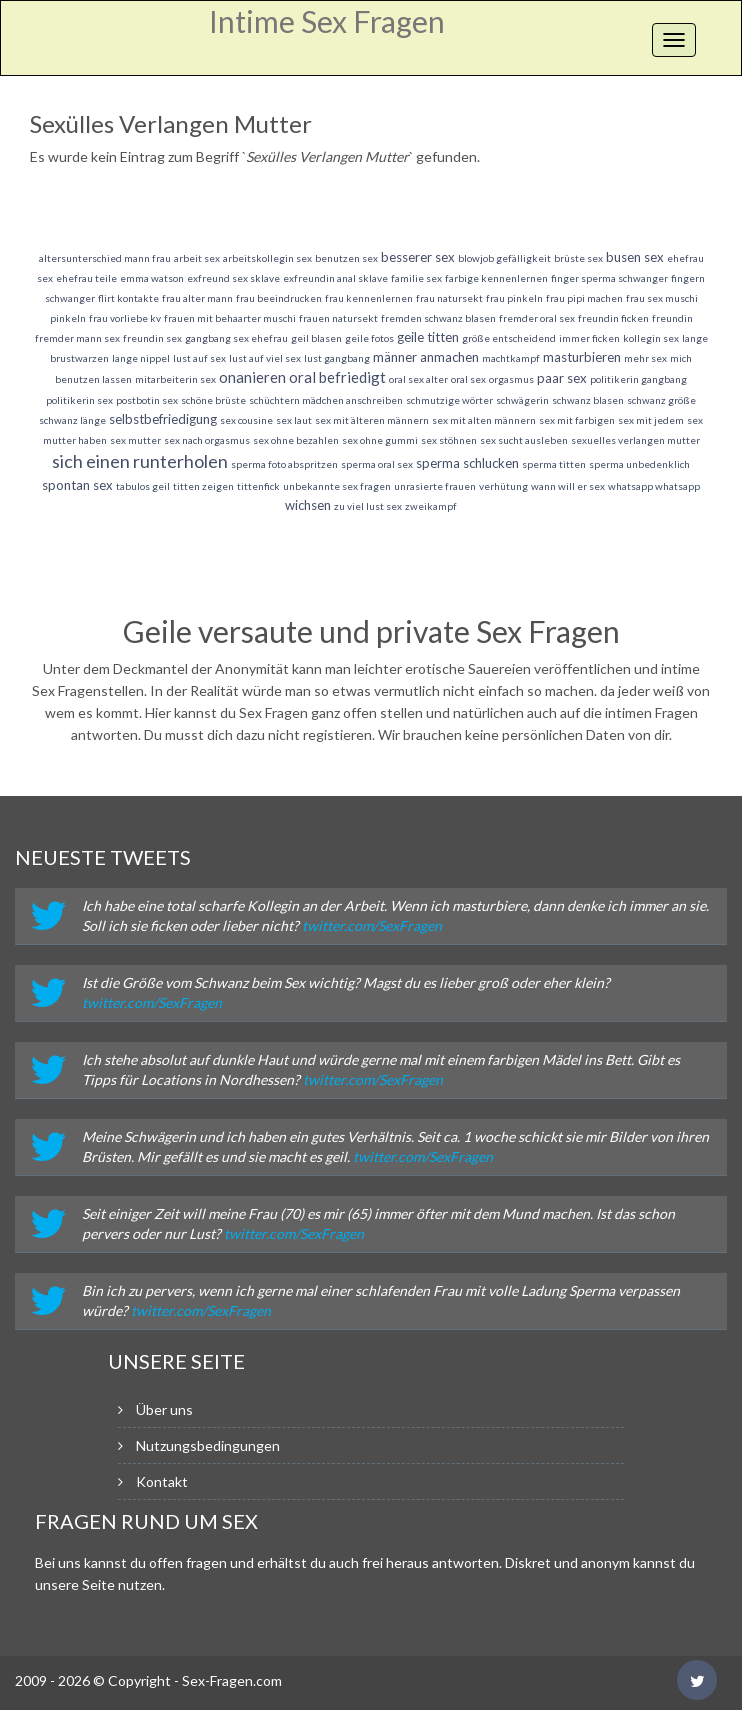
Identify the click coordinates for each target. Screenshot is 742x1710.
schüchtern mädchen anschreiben (326, 400)
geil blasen (316, 338)
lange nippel (141, 358)
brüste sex (578, 258)
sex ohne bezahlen (296, 440)
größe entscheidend (509, 338)
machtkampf (511, 358)
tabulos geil (143, 486)
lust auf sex (199, 358)
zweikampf (431, 506)
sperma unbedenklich (639, 464)
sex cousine (246, 420)
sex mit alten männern (484, 420)
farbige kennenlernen (496, 278)
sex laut (294, 420)
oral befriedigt (337, 377)
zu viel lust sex (368, 506)
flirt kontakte (128, 298)
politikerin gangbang (638, 379)
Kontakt (162, 1481)
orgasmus (511, 379)
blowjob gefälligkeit (504, 258)
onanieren (252, 377)
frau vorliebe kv (125, 318)
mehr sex (645, 358)
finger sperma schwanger (609, 278)
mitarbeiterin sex (175, 379)
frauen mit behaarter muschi (230, 318)
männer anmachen (426, 357)
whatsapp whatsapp (654, 486)
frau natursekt (449, 298)
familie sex (416, 278)
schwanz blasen (588, 400)
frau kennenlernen (369, 298)
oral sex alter (418, 379)
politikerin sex (79, 400)
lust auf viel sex (265, 358)
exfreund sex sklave (233, 278)
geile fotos (369, 338)
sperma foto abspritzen (284, 464)
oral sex (468, 379)
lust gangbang (337, 358)
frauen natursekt (338, 318)
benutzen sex (346, 258)
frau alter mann (197, 298)
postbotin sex (147, 400)
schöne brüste (213, 400)
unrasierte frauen (435, 486)
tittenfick (258, 486)
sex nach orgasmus (207, 440)
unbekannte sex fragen (337, 486)
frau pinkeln (514, 298)
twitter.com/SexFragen (372, 925)
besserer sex (418, 257)
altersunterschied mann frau (105, 258)
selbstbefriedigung (163, 419)
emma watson (152, 278)
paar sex (562, 378)
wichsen (308, 505)
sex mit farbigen (577, 420)
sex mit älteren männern (372, 420)
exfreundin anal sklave (335, 278)
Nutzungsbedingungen (208, 1445)
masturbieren (582, 357)
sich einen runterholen (140, 461)
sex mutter (135, 440)
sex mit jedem (651, 420)
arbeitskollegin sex (267, 258)
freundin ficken (613, 318)
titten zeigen (203, 486)
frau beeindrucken (279, 298)
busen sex (635, 257)
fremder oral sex (537, 318)
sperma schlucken (467, 463)
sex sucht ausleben (524, 440)
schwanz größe (661, 400)
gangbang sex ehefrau (236, 338)
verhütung (503, 486)
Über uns (164, 1409)
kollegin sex (651, 338)
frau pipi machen (584, 298)
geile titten (428, 337)
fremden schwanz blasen (438, 318)
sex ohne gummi (380, 440)
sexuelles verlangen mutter (635, 440)
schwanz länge (72, 420)
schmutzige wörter (449, 400)
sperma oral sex (377, 464)
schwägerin (522, 400)
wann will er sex (568, 486)
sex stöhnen (449, 440)
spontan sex (77, 485)
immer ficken (589, 338)
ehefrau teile (86, 278)
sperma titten (554, 464)
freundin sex (152, 338)
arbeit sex (197, 258)
